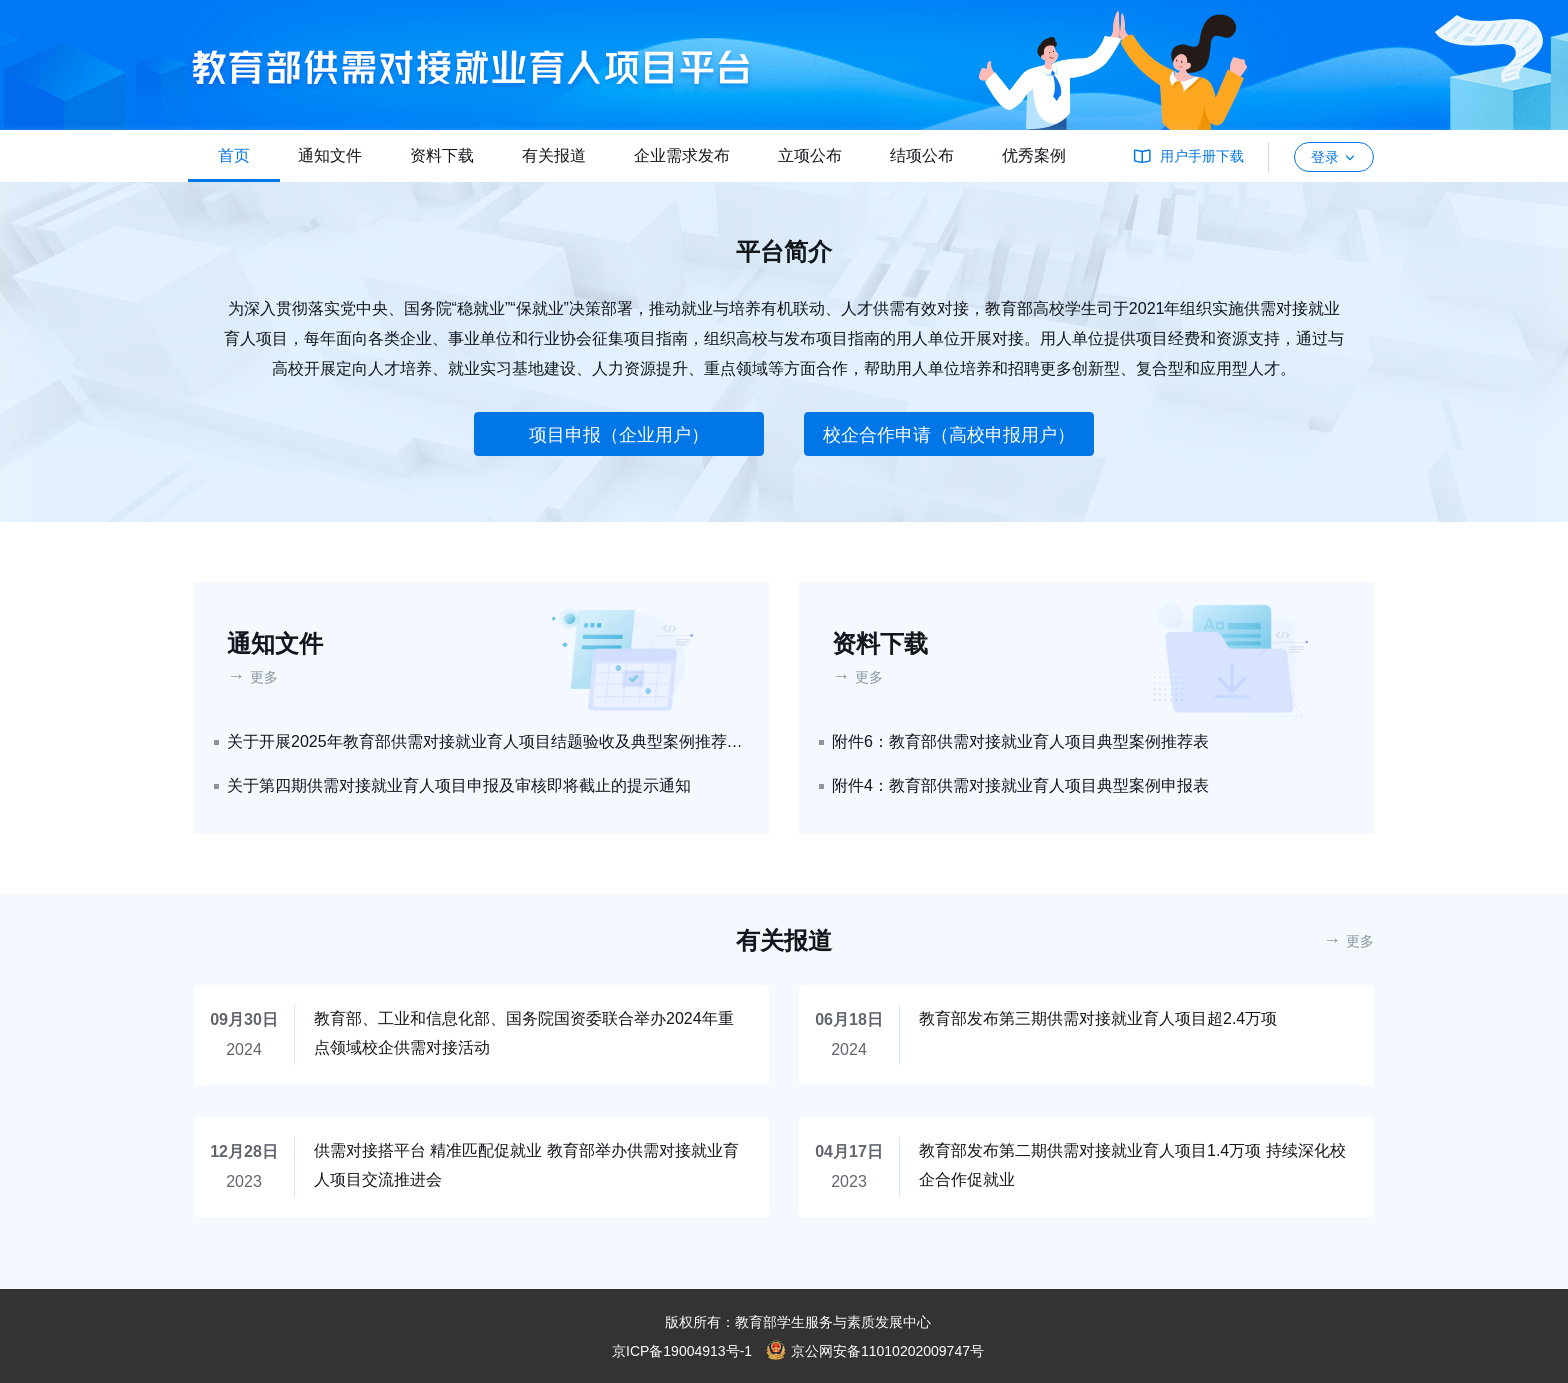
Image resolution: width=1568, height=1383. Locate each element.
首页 (234, 155)
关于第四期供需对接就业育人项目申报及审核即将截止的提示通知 (459, 785)
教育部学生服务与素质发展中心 (833, 1322)
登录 (1334, 157)
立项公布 (810, 155)
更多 (264, 677)
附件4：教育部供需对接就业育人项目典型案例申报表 (1020, 785)
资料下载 (442, 155)
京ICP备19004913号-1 (682, 1351)
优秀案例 (1034, 155)
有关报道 (554, 155)
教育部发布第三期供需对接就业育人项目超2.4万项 (1098, 1018)
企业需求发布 (682, 155)
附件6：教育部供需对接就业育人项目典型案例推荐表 (1020, 741)
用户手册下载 (1202, 156)
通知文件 (330, 155)
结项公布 (922, 155)
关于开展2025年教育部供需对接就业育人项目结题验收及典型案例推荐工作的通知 (486, 741)
